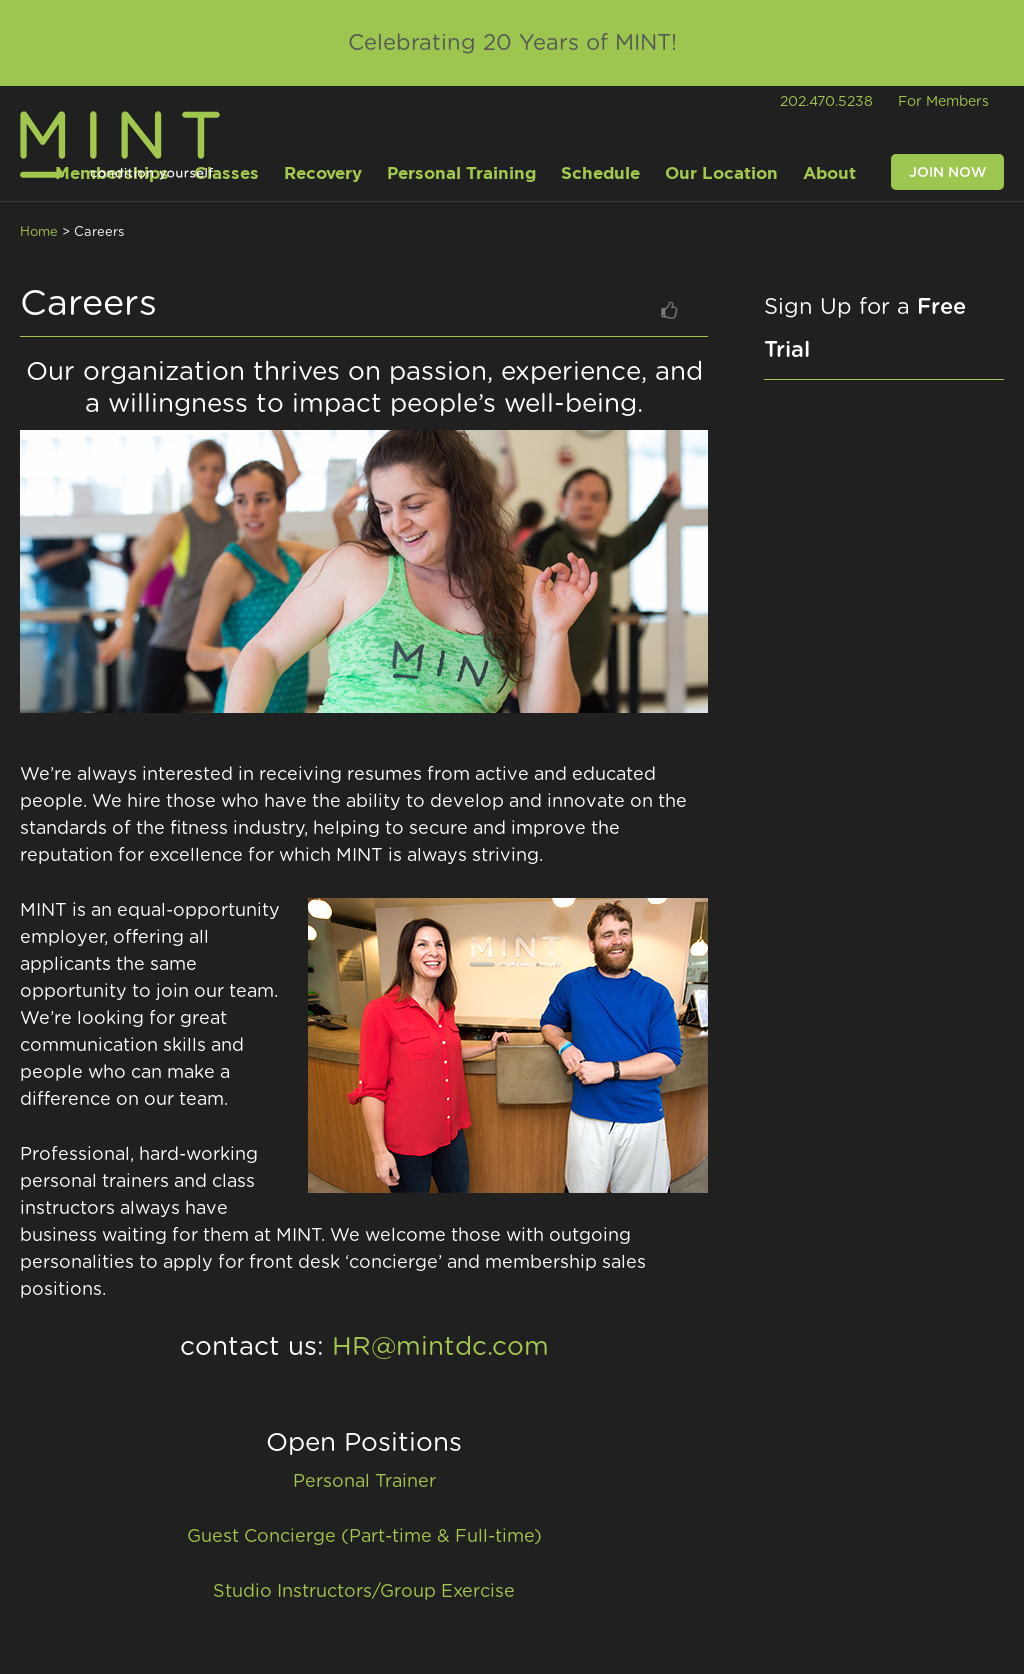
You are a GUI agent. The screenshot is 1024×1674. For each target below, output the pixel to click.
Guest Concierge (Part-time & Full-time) (364, 1537)
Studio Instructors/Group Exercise (364, 1592)
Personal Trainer (364, 1482)
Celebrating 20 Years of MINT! (512, 43)
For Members (943, 102)
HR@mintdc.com (440, 1347)
